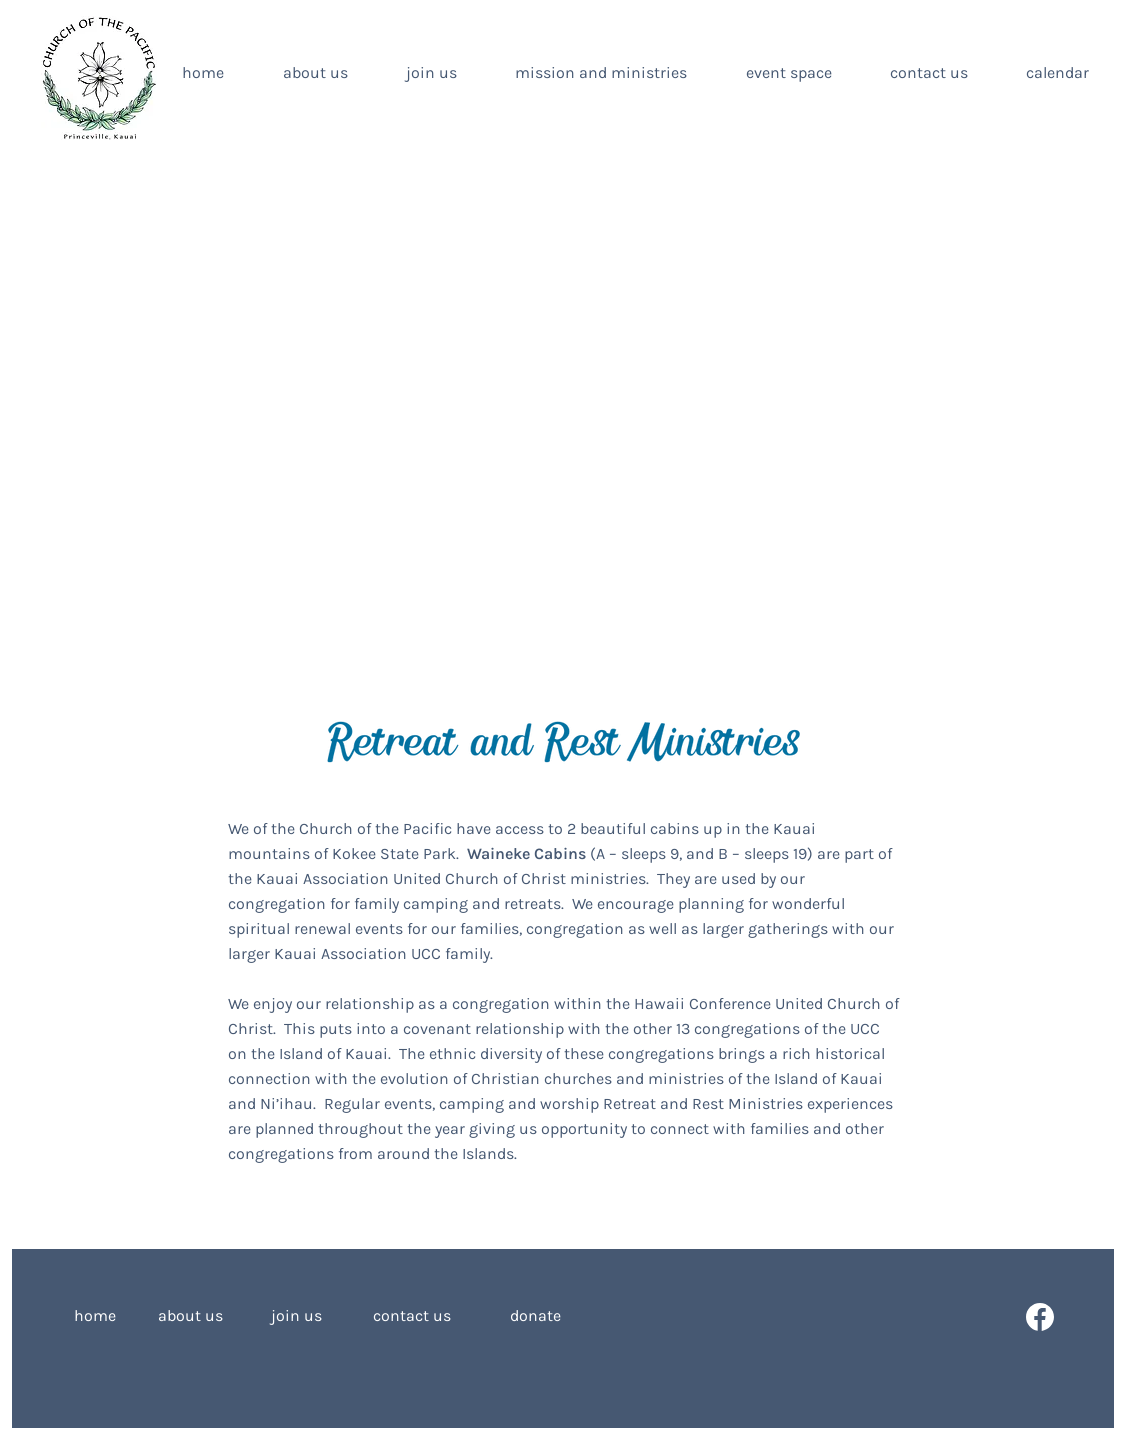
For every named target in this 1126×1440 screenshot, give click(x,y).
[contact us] (412, 1316)
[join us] (296, 1316)
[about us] (190, 1316)
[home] (105, 1316)
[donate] (518, 1316)
